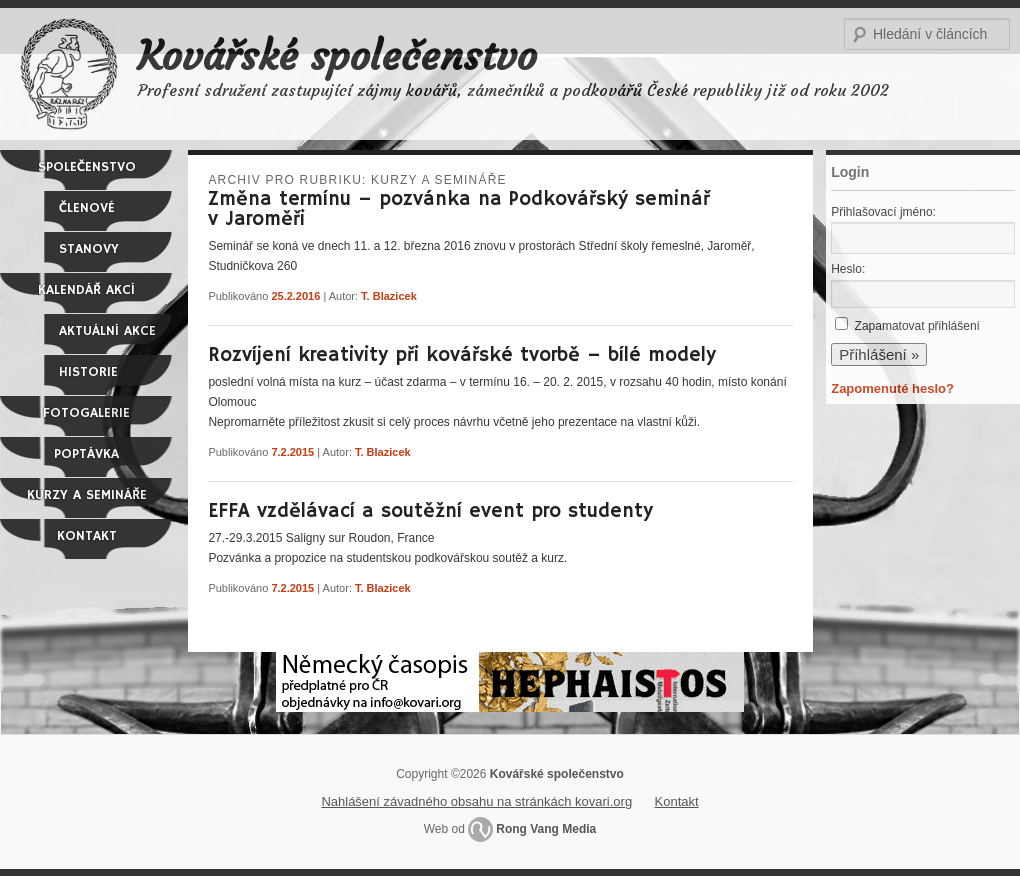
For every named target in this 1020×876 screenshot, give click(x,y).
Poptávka (86, 454)
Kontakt (87, 536)
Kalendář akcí (86, 290)
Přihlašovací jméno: (883, 212)
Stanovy (89, 249)
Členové (87, 208)
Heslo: (848, 269)
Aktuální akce (107, 331)
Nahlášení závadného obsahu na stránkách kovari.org (476, 801)
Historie (88, 372)
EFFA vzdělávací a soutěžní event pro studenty (430, 511)
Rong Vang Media (546, 829)
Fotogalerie (86, 413)
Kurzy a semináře (87, 495)
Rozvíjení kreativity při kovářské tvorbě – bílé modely (462, 355)
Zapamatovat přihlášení (917, 326)
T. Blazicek (389, 296)
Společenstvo (87, 167)
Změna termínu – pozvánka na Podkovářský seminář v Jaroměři (459, 209)
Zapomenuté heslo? (892, 388)
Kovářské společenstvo (337, 56)
